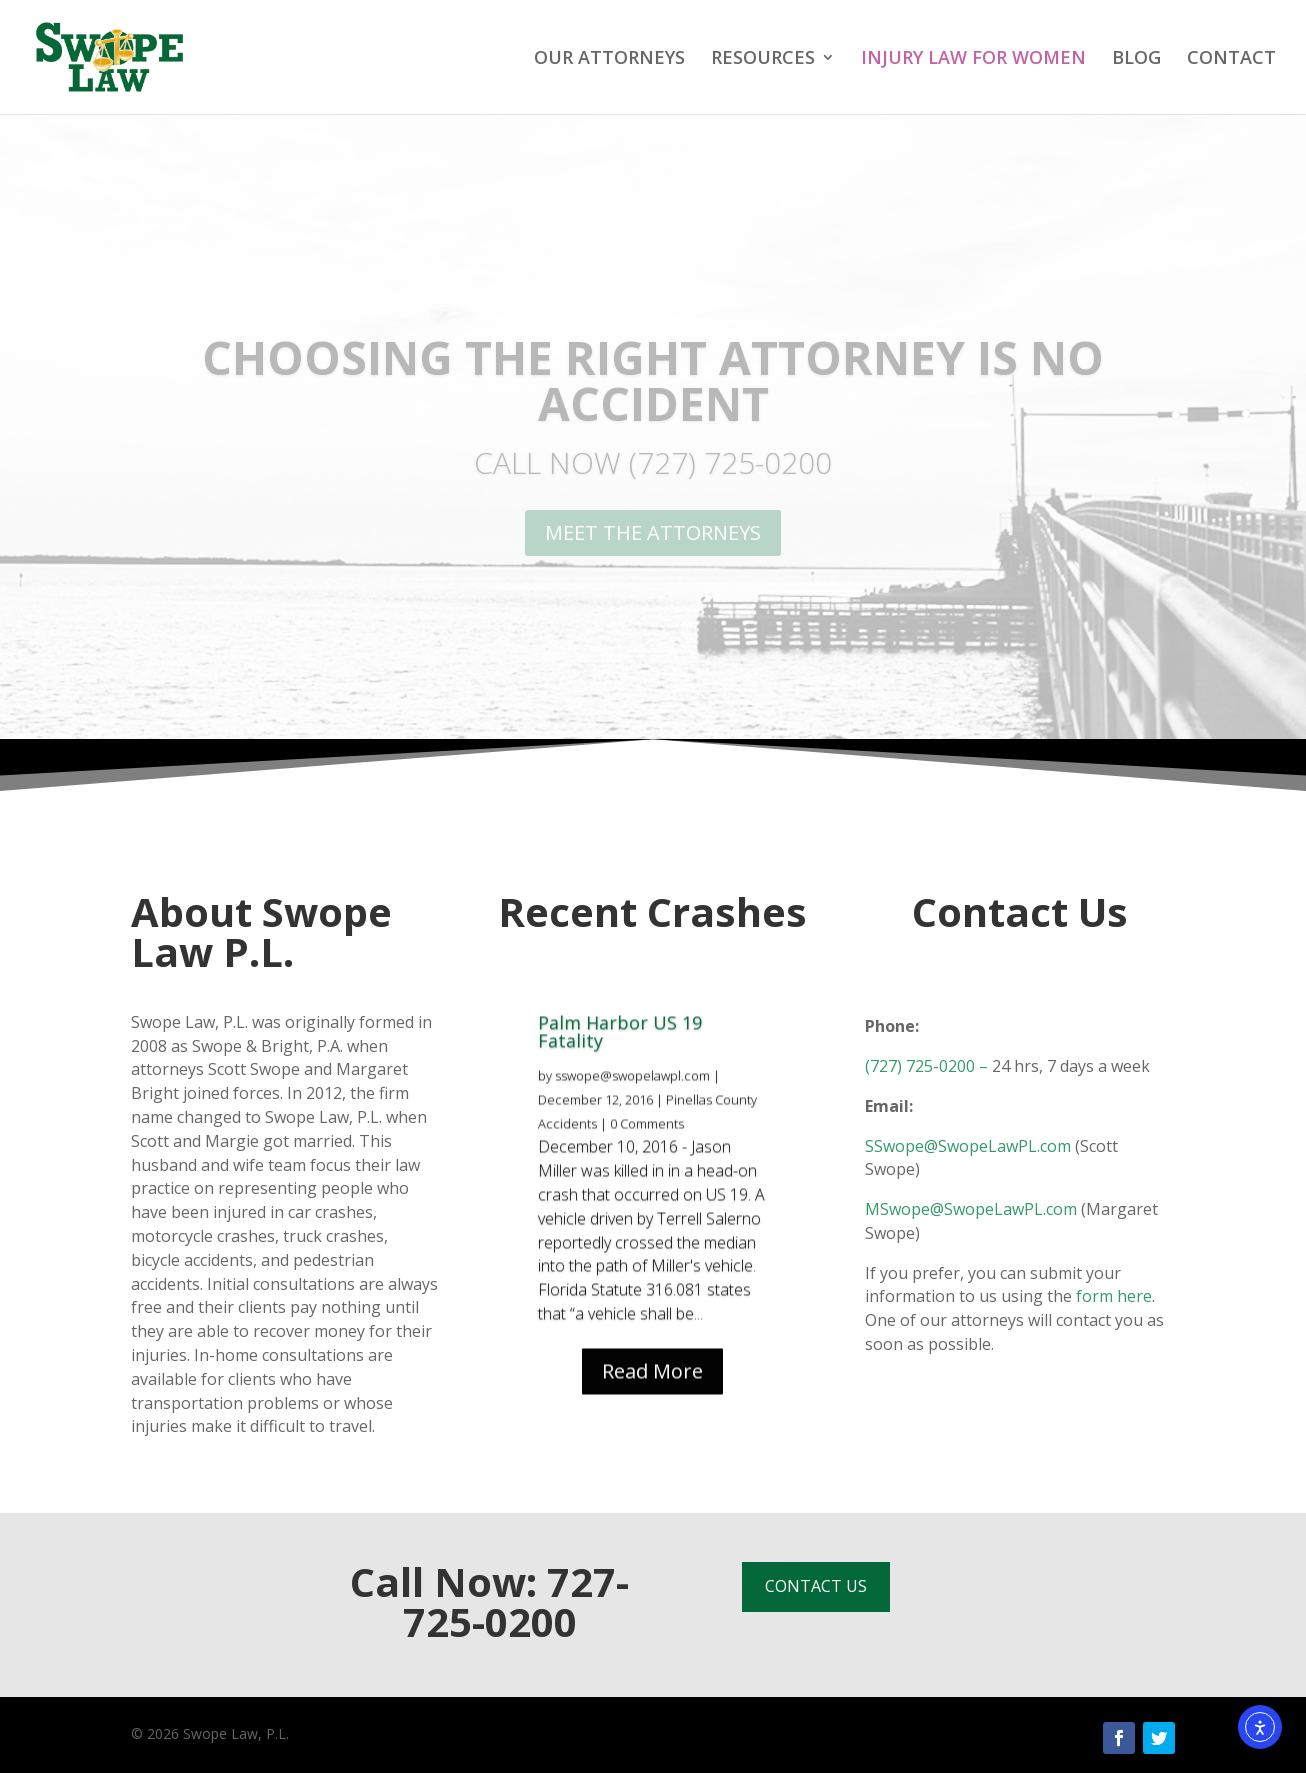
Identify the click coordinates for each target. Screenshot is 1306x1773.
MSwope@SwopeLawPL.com (971, 1209)
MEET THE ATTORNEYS (653, 532)
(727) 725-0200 (920, 1066)
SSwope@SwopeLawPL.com (968, 1146)
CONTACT (1231, 59)
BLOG (1136, 59)
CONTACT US (816, 1586)
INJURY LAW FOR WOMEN (973, 59)
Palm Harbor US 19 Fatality (620, 1070)
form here (1114, 1296)
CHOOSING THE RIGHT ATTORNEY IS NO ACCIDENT (653, 380)
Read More (652, 1409)
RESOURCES (763, 59)
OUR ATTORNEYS (609, 59)
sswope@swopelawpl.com (632, 1114)
